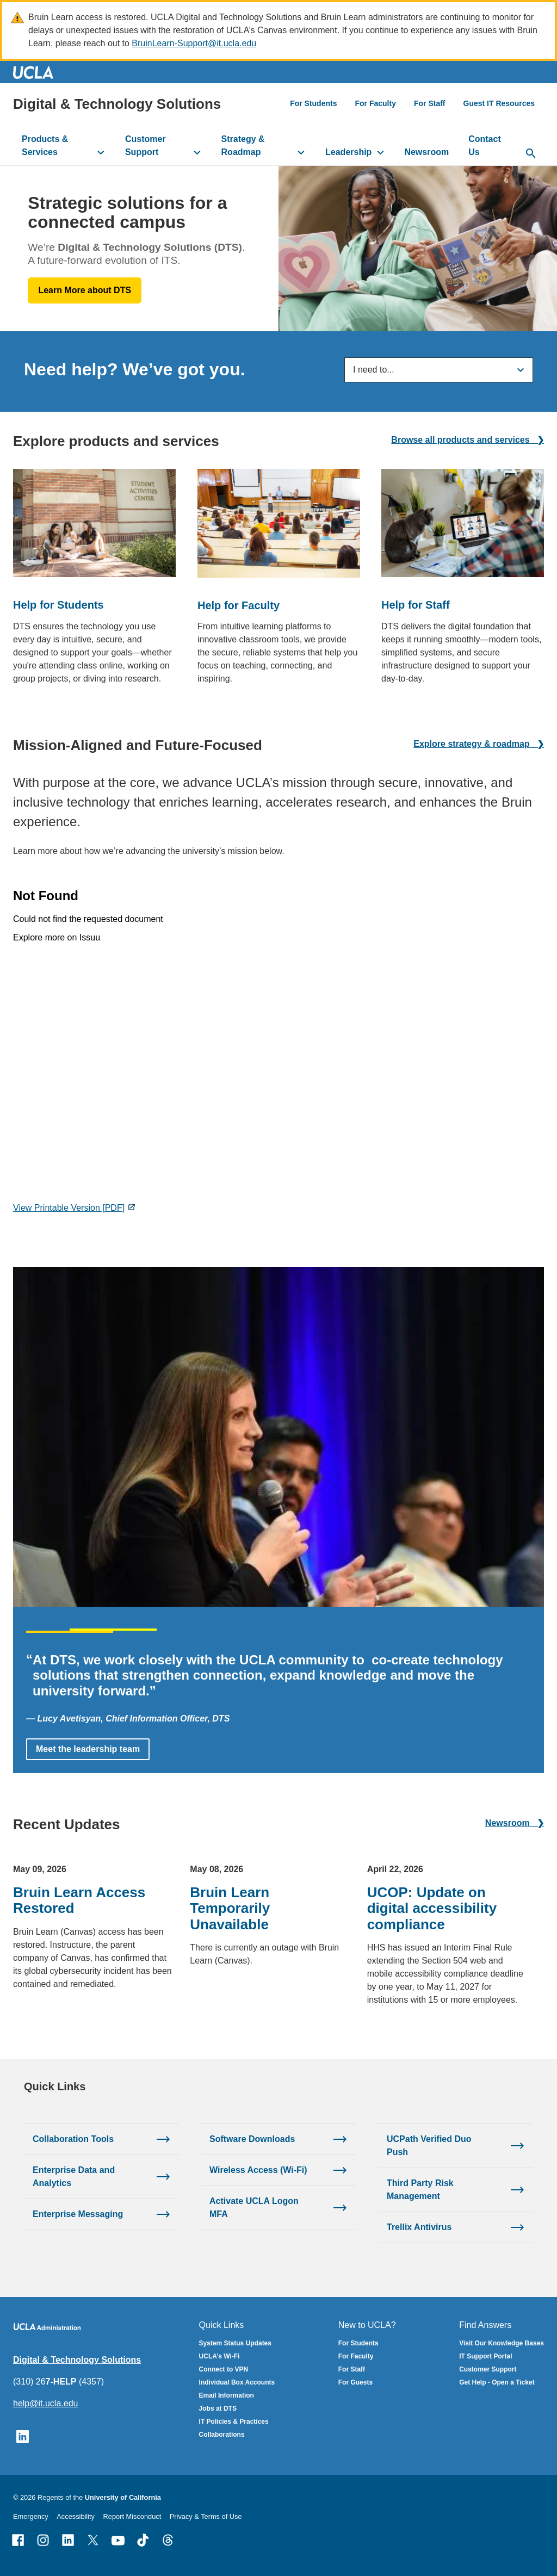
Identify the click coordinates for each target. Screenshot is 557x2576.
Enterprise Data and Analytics (74, 2176)
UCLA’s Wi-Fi (219, 2356)
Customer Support (145, 145)
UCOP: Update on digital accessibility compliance (432, 1908)
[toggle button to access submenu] (101, 152)
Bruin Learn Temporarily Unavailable (230, 1908)
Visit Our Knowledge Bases (501, 2343)
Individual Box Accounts (237, 2382)
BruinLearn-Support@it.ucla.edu (194, 43)
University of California (123, 2497)
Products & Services (45, 145)
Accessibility (76, 2516)
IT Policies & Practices (234, 2421)
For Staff (429, 103)
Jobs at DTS (218, 2408)
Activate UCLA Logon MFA (254, 2207)
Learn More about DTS (84, 290)
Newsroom (426, 152)
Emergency (30, 2516)
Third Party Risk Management (420, 2189)
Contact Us (484, 145)
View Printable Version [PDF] (69, 1207)
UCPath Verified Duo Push (429, 2145)
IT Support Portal (485, 2356)
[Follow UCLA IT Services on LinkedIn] (22, 2436)
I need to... (373, 369)
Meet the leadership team (88, 1749)
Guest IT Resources (499, 103)
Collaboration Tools (73, 2138)
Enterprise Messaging (78, 2213)
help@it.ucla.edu (45, 2403)
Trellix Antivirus (419, 2226)
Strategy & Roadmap (243, 145)
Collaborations (222, 2434)
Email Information (226, 2395)
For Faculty (375, 103)
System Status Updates (235, 2343)
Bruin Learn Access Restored (79, 1900)
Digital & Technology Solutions (117, 104)
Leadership (348, 152)
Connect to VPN (224, 2369)
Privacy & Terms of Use (206, 2516)
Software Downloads (252, 2138)
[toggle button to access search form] (531, 154)
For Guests (355, 2382)
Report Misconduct (132, 2516)
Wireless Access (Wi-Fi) (258, 2169)
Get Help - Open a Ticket (496, 2382)
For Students (313, 103)
